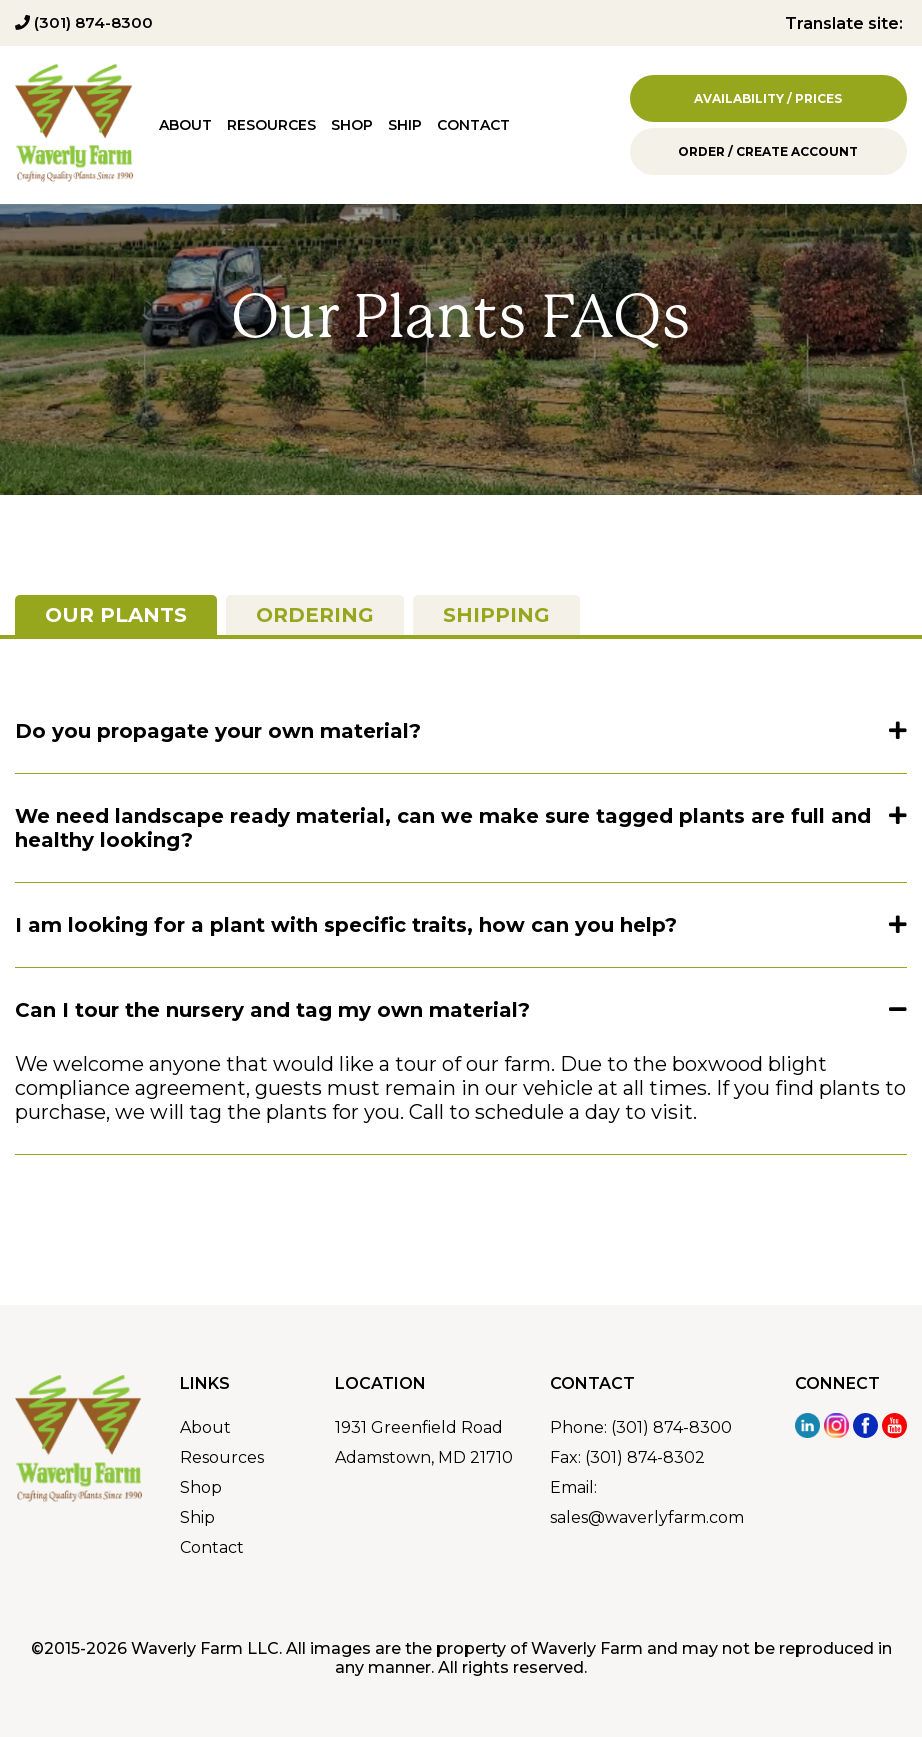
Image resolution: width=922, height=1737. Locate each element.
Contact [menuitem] (473, 125)
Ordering (315, 615)
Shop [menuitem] (352, 125)
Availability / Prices (768, 98)
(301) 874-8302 (645, 1457)
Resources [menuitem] (271, 125)
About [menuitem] (185, 125)
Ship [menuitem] (405, 125)
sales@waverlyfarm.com (647, 1517)
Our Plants (116, 615)
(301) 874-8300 (84, 22)
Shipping (496, 615)
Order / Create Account (768, 151)
